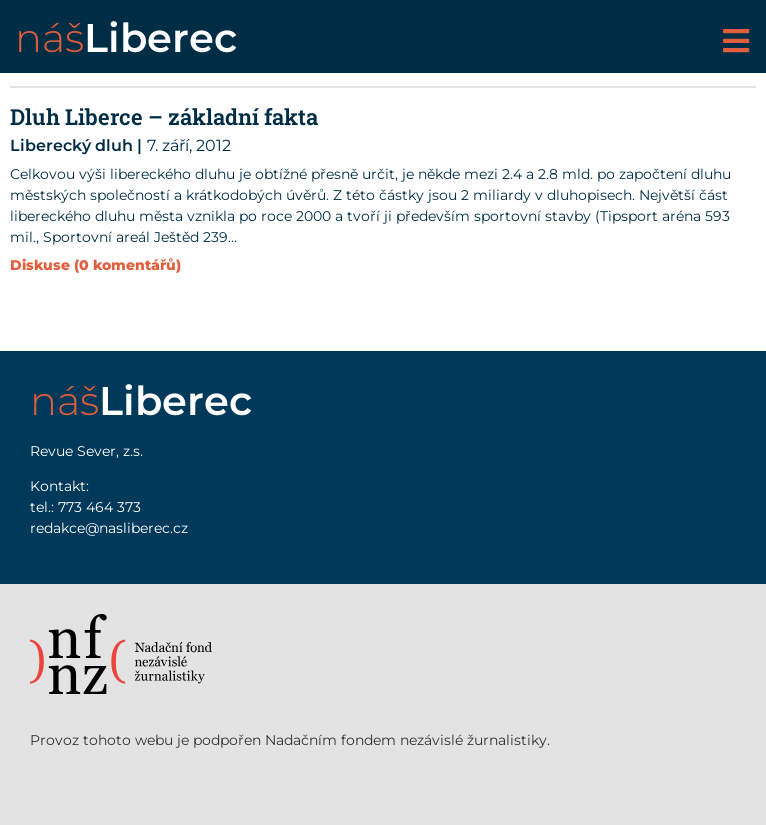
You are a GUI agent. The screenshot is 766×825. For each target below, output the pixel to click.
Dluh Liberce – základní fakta (164, 116)
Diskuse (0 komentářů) (95, 265)
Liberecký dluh (71, 145)
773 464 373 (99, 507)
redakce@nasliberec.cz (109, 528)
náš (126, 37)
